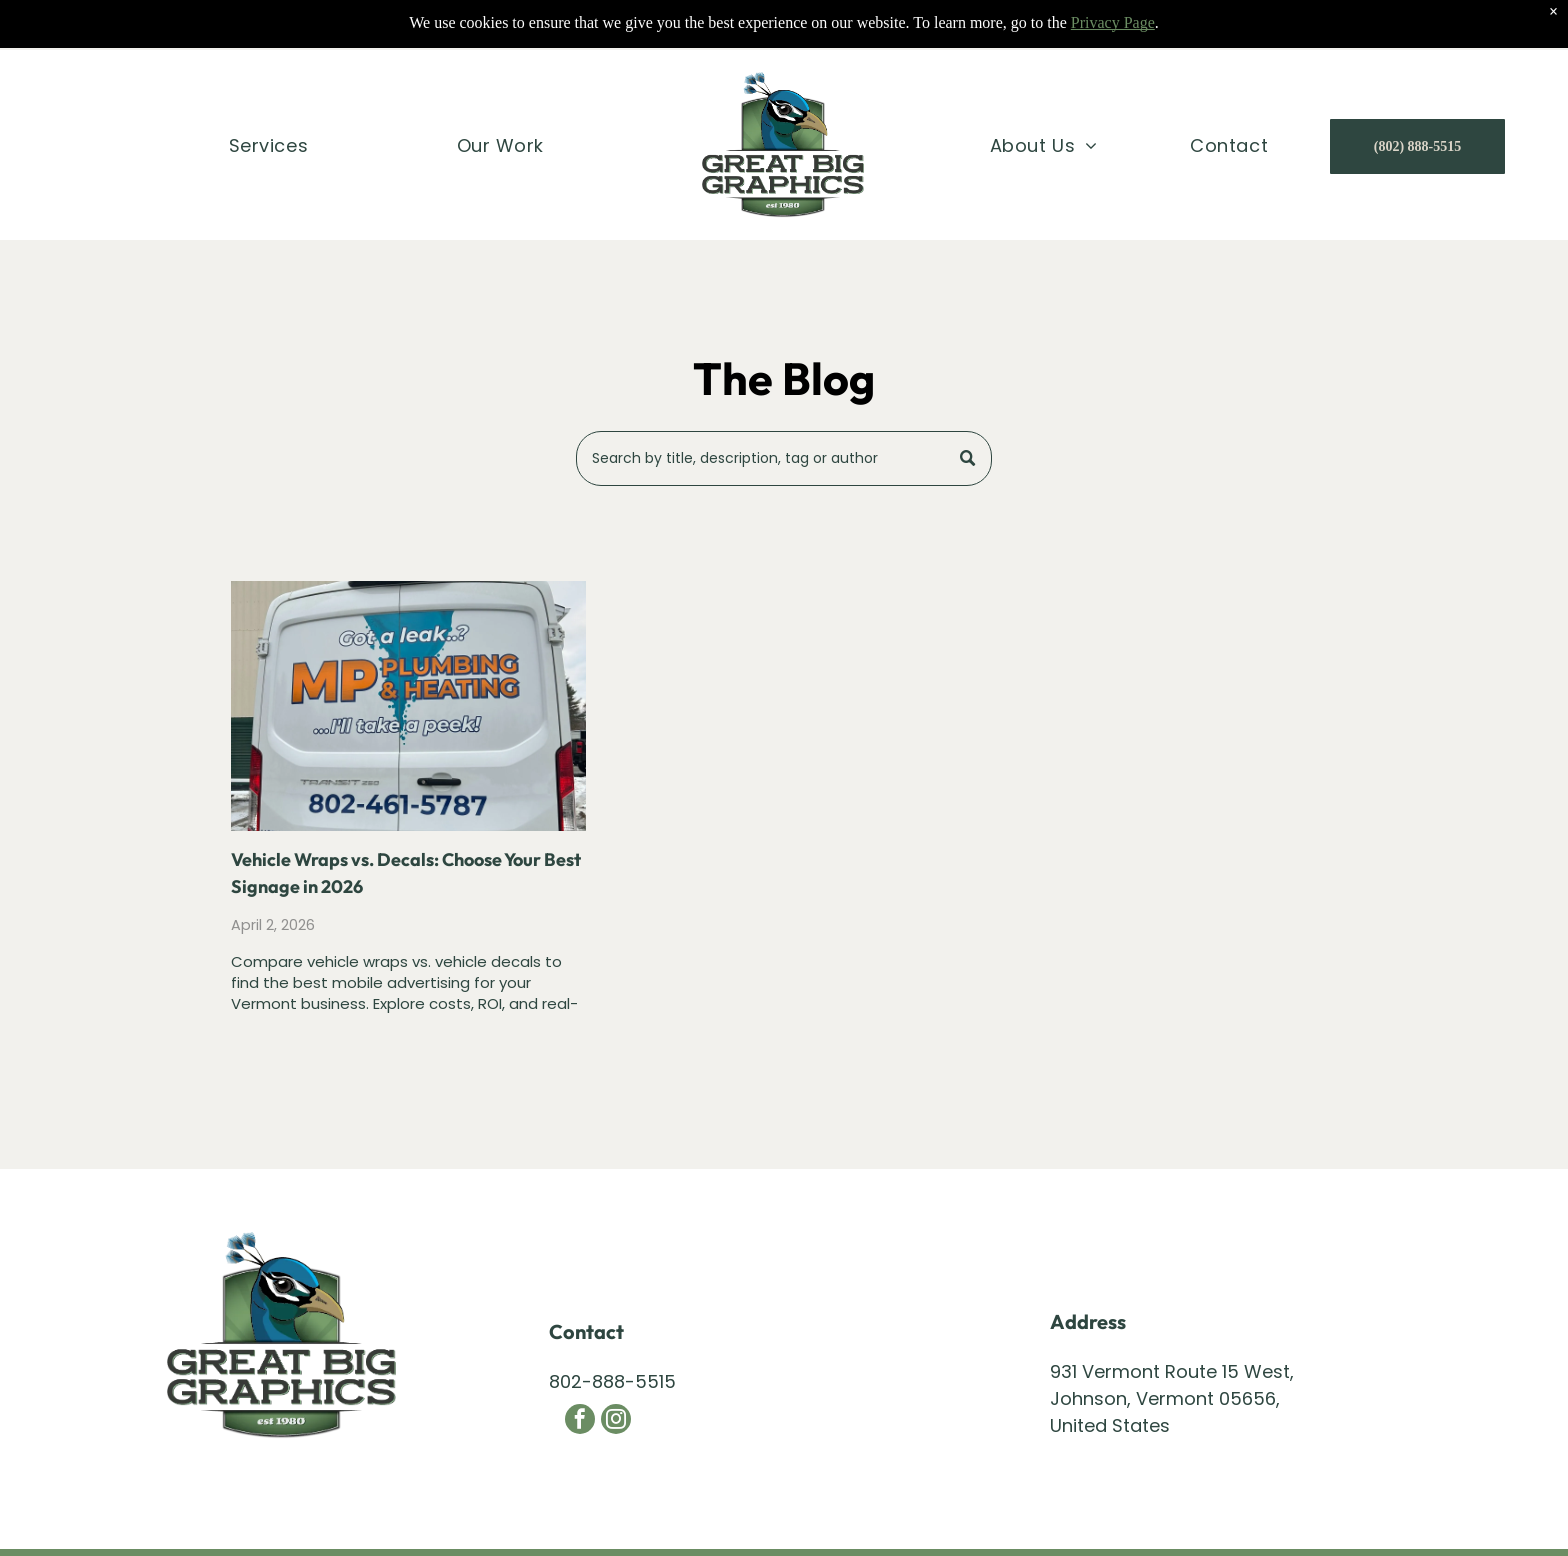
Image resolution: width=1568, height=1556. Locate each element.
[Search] (784, 458)
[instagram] (616, 1421)
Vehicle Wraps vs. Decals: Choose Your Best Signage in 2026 (406, 873)
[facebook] (580, 1421)
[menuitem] (268, 99)
